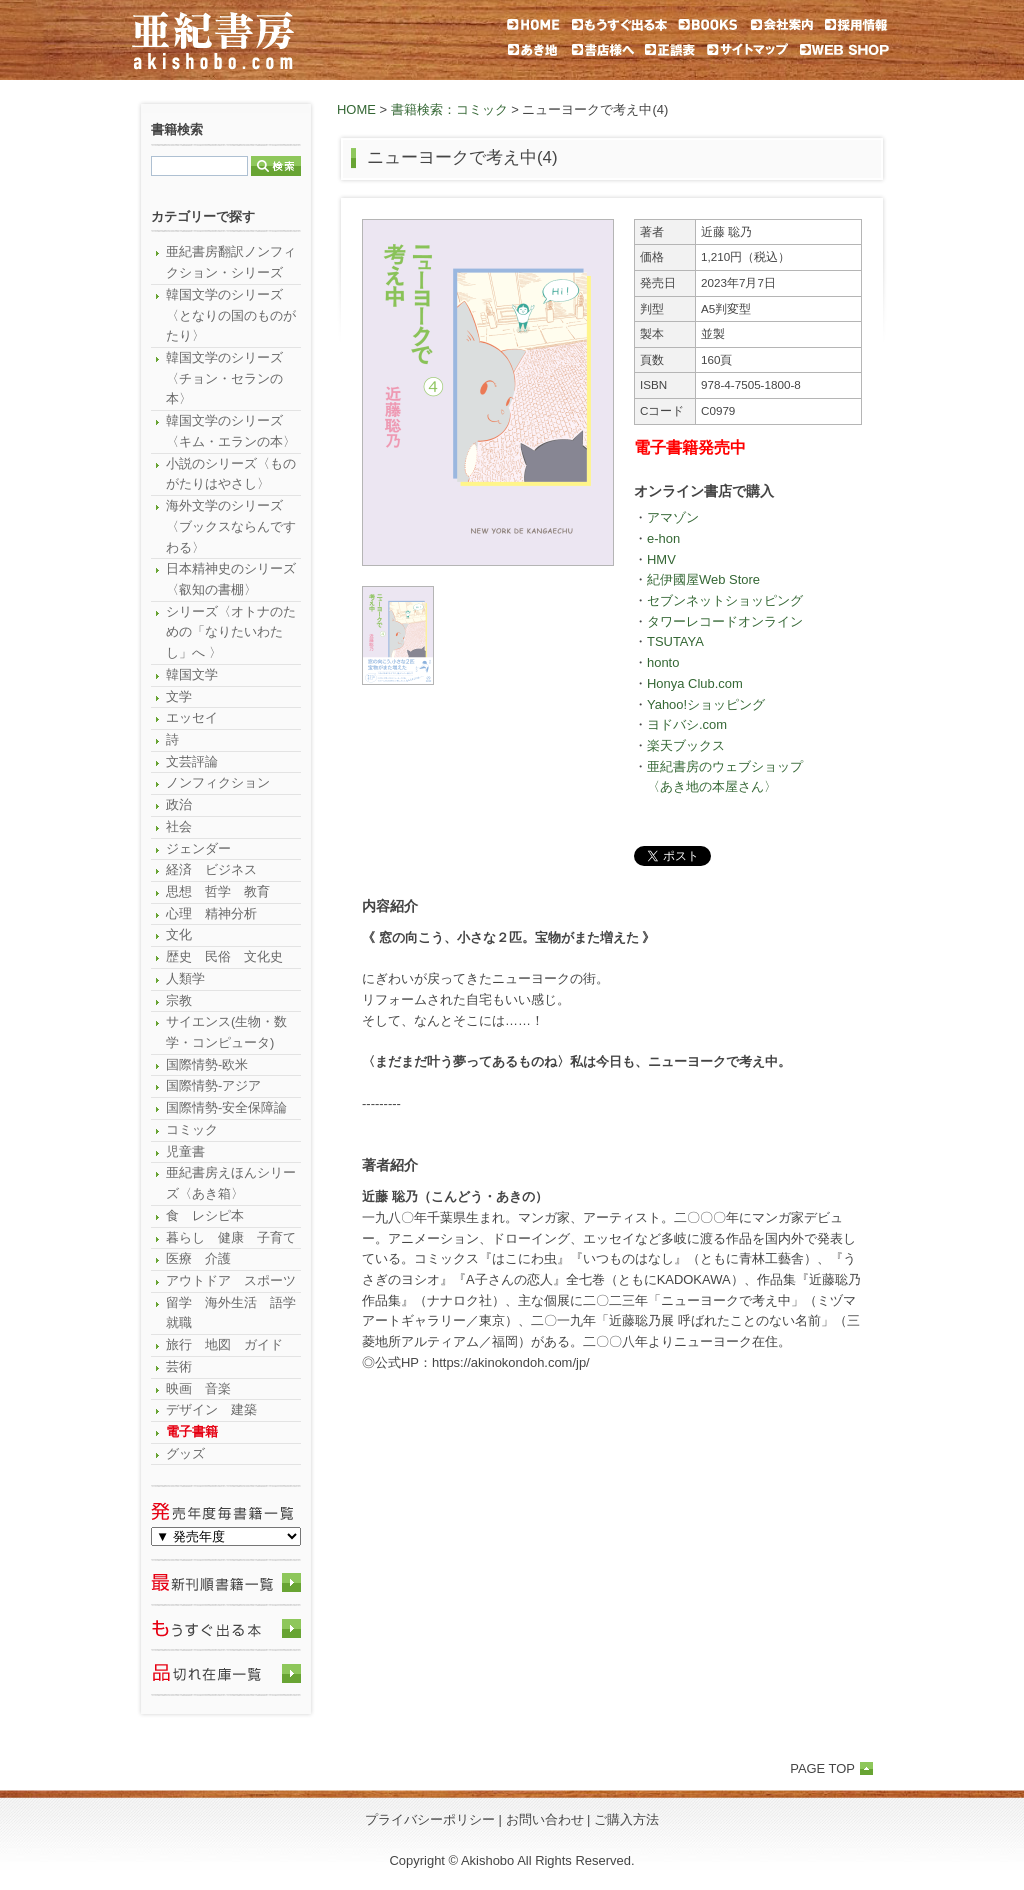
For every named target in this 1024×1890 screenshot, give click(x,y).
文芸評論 (192, 761)
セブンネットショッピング (725, 600)
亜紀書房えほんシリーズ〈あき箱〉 (231, 1183)
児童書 (185, 1151)
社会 (179, 826)
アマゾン (673, 517)
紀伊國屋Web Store (703, 579)
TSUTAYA (675, 641)
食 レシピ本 (205, 1215)
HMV (661, 559)
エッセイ (192, 717)
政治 (179, 804)
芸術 (179, 1366)
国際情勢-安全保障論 (226, 1107)
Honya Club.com (695, 683)
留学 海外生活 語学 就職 (233, 1313)
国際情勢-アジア (213, 1085)
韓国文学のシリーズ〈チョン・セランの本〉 (224, 378)
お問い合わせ (545, 1819)
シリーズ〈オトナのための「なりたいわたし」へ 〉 (231, 632)
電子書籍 (192, 1431)
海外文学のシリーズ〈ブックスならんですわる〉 (231, 526)
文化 (179, 934)
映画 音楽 (198, 1388)
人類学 (185, 978)
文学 (179, 696)
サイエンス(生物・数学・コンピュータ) (226, 1032)
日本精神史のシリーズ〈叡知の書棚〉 (231, 579)
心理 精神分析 (211, 913)
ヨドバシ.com (687, 724)
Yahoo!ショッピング (706, 704)
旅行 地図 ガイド (224, 1344)
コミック (192, 1129)
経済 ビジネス (211, 869)
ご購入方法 (626, 1819)
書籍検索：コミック (449, 109)
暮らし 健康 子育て (231, 1237)
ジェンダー (198, 848)
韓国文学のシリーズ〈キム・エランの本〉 (231, 431)
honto (663, 662)
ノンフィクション (218, 782)
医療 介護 (198, 1258)
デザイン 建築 (211, 1409)
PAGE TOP (822, 1768)
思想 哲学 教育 (218, 891)
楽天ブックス (686, 745)
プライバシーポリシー (430, 1819)
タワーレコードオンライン (725, 621)
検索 (276, 166)
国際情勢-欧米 (207, 1064)
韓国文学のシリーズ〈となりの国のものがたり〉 (231, 315)
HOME (356, 109)
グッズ (185, 1453)
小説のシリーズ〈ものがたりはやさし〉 (231, 474)
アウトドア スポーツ (231, 1280)
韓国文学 (192, 674)
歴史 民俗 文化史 (224, 956)
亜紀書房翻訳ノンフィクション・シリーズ (231, 262)
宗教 (179, 1000)
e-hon (663, 538)
